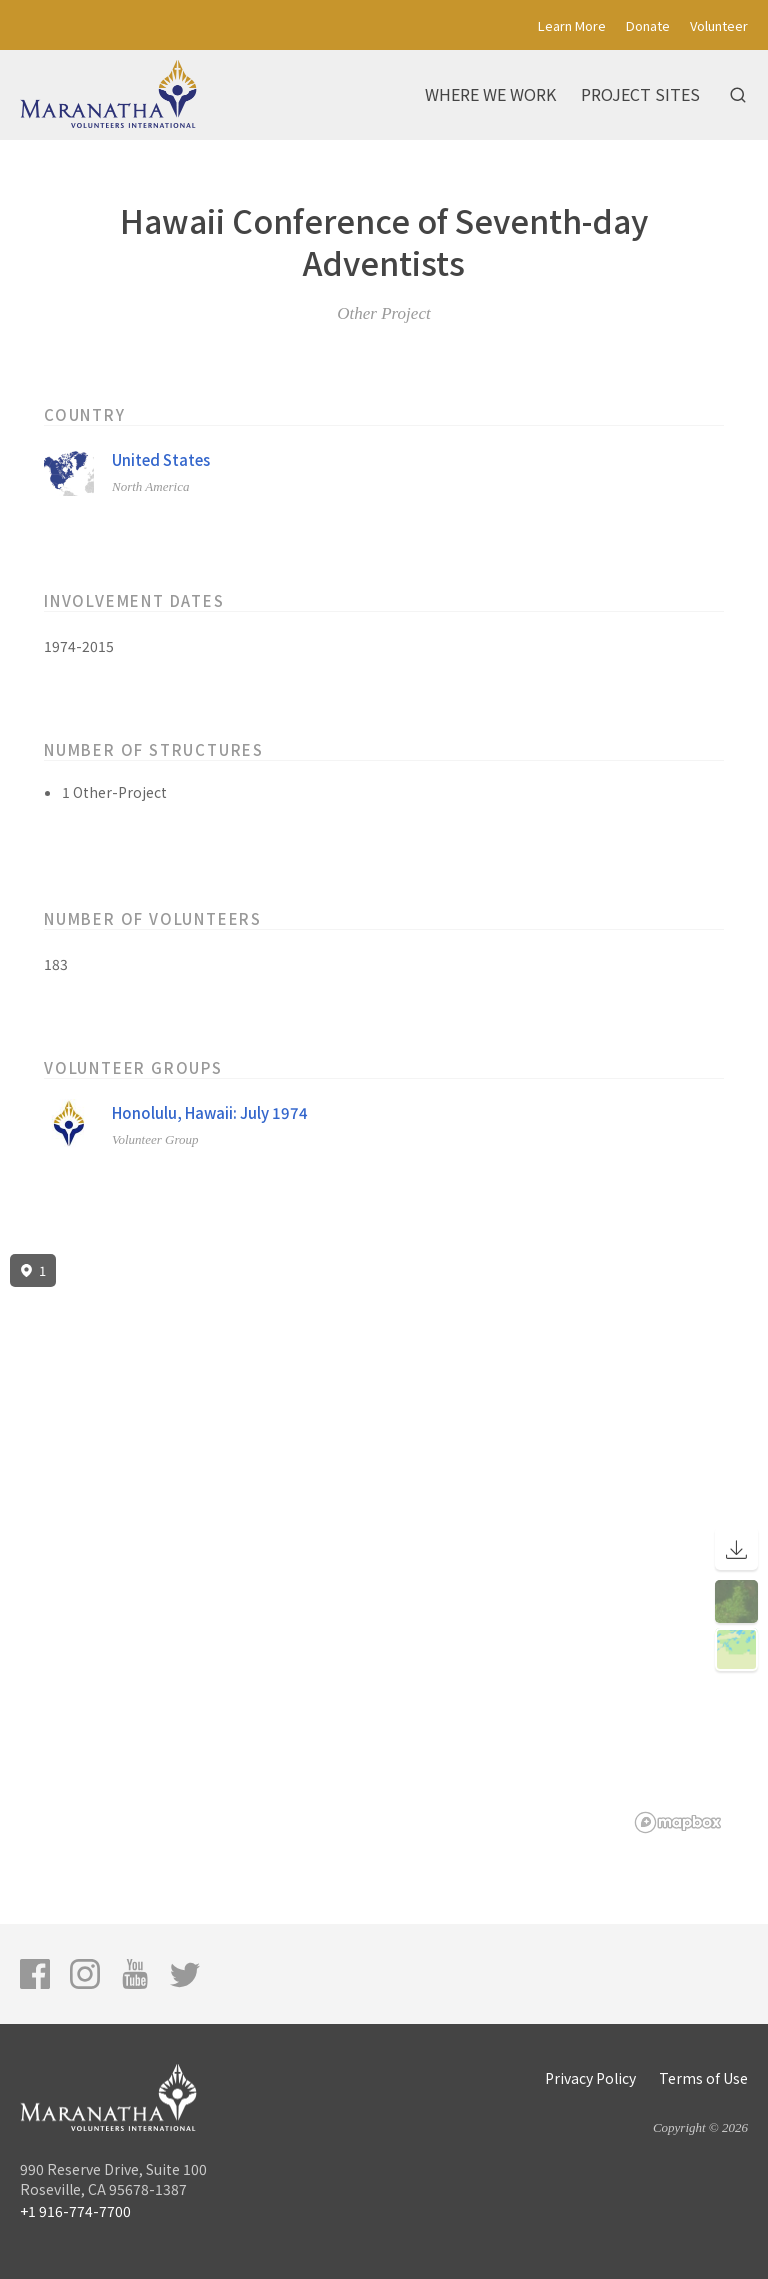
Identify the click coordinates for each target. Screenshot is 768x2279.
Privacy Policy (590, 2078)
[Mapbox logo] (678, 1822)
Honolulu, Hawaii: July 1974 (210, 1112)
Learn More (572, 25)
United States (161, 459)
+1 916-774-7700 (75, 2211)
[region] (384, 1544)
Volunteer (719, 25)
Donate (648, 25)
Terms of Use (703, 2078)
